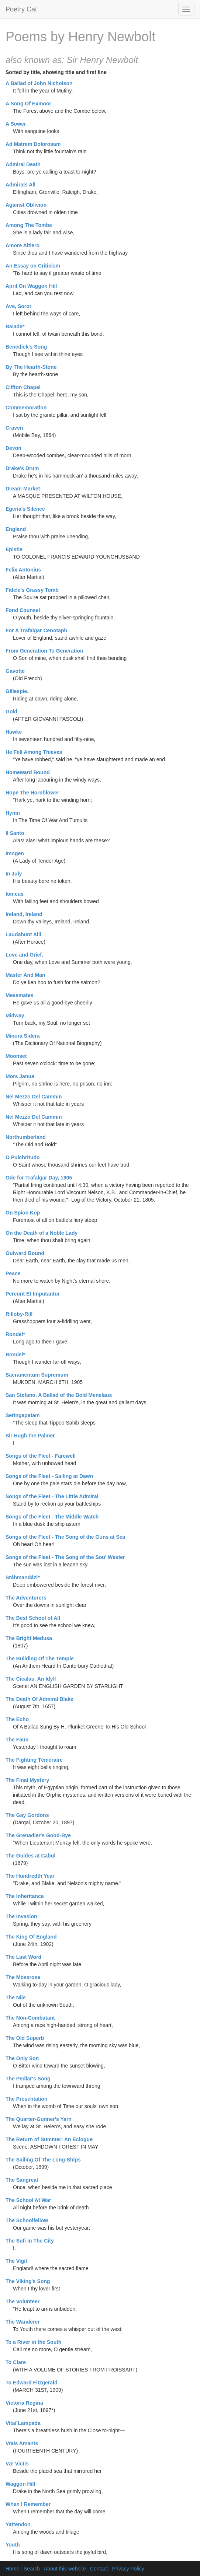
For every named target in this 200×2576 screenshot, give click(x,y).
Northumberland (26, 1137)
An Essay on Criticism (33, 266)
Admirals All (20, 185)
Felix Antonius (23, 570)
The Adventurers (26, 1598)
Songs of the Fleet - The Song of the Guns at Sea (65, 1537)
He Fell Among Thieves (34, 752)
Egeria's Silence (25, 509)
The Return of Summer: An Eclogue (49, 2139)
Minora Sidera (23, 1036)
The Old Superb (25, 2038)
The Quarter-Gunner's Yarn (39, 2119)
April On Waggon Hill (31, 286)
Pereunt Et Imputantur (33, 1294)
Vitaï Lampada (23, 2423)
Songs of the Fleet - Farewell (41, 1456)
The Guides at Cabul (30, 1856)
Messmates (20, 995)
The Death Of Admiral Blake (39, 1699)
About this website (65, 2569)
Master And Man (25, 975)
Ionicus (15, 894)
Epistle (14, 549)
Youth (13, 2545)
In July (14, 874)
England (16, 529)
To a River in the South (33, 2342)
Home (12, 2569)
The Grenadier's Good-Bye (38, 1835)
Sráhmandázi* (23, 1577)
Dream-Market (23, 489)
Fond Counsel (23, 610)
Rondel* (15, 1334)
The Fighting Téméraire (34, 1760)
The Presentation (27, 2099)
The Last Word (23, 1957)
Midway (15, 1015)
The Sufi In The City (30, 2241)
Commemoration (26, 407)
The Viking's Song (28, 2281)
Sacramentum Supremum (37, 1375)
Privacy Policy (128, 2569)
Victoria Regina (24, 2403)
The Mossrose (23, 1977)
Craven (14, 428)
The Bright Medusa (29, 1638)
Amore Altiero (22, 245)
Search (32, 2569)
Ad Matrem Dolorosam (33, 144)
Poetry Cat (21, 9)
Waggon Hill (20, 2484)
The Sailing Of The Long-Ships (43, 2160)
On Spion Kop (23, 1213)
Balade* (15, 326)
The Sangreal (22, 2180)
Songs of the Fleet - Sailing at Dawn (49, 1476)
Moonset (16, 1056)
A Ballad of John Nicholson (39, 83)
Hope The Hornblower (32, 793)
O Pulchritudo (23, 1157)
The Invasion (21, 1916)
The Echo (17, 1719)
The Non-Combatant (30, 2018)
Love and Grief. (24, 955)
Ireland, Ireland (24, 914)
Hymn (13, 813)
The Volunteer (22, 2301)
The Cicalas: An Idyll (31, 1679)
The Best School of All (33, 1618)
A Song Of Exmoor (28, 103)
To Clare (16, 2362)
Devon (13, 448)
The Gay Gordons (27, 1815)
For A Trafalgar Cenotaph (36, 630)
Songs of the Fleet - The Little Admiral (52, 1496)
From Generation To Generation (44, 651)
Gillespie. (17, 691)
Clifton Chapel (23, 387)
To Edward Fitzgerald (32, 2382)
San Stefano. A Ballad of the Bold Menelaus (59, 1395)
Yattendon (18, 2524)
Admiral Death (23, 164)
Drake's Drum (22, 468)
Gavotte (15, 671)
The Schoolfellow (27, 2220)
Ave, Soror (18, 306)
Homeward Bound (28, 772)
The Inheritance (25, 1896)
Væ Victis (17, 2464)
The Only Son (22, 2058)
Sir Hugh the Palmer (30, 1436)
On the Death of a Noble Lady (41, 1233)
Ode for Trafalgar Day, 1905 (39, 1178)
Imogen (15, 853)
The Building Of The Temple (40, 1658)
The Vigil (16, 2261)
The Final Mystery (27, 1780)
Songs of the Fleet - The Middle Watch (52, 1517)
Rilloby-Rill (19, 1314)
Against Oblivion (26, 205)
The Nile (15, 1997)
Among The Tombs (29, 225)
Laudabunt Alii (23, 934)
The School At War (28, 2200)
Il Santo (15, 833)
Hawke (14, 732)
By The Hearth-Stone (31, 367)
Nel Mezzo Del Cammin (34, 1097)
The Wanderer (23, 2322)
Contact (99, 2569)
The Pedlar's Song (28, 2079)
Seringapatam (23, 1415)
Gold (11, 711)
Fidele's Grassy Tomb (32, 590)
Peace (13, 1273)
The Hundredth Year (30, 1876)
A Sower (16, 124)
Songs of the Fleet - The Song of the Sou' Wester (65, 1557)
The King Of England (31, 1937)
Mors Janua (20, 1076)
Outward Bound (25, 1253)
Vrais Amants (22, 2443)
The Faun (17, 1740)
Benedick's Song (26, 347)
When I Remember (28, 2504)
